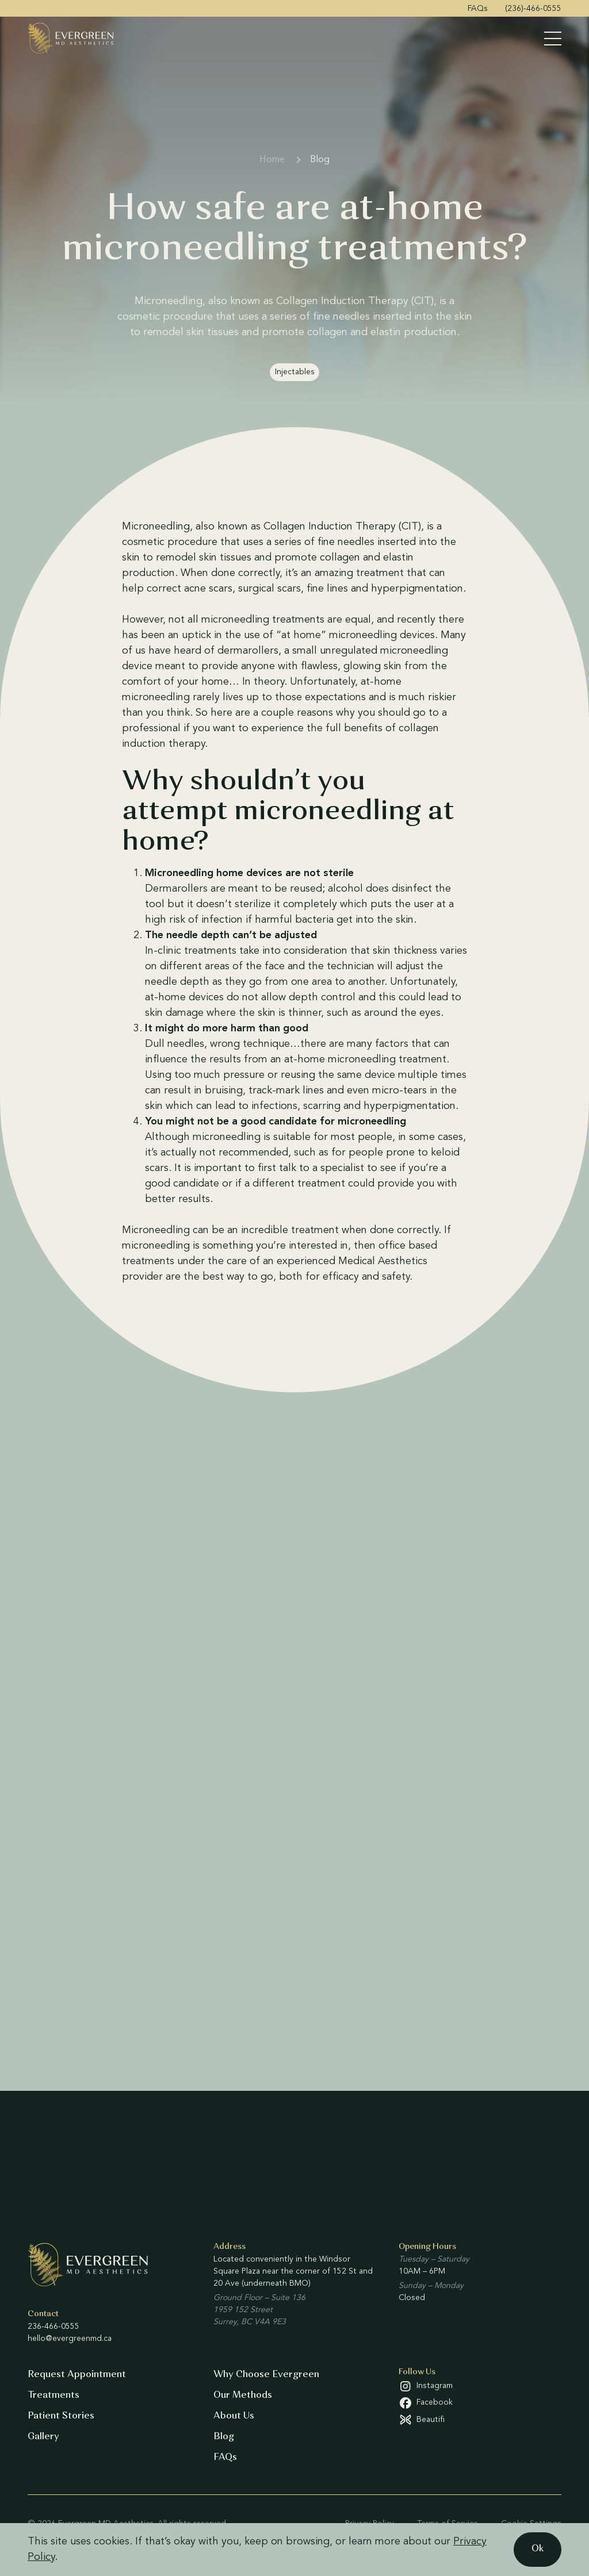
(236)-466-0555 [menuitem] (533, 9)
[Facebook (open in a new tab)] (480, 2403)
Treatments (53, 2395)
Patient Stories (61, 2416)
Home (272, 159)
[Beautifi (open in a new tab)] (480, 2420)
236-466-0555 (53, 2326)
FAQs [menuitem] (478, 9)
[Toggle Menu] (552, 38)
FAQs (225, 2457)
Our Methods (242, 2395)
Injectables (295, 372)
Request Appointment (77, 2374)
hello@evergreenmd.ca (70, 2339)
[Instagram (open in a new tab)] (480, 2386)
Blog (320, 159)
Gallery (43, 2436)
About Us (233, 2416)
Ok (537, 2549)
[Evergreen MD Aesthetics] (71, 38)
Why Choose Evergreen (266, 2374)
